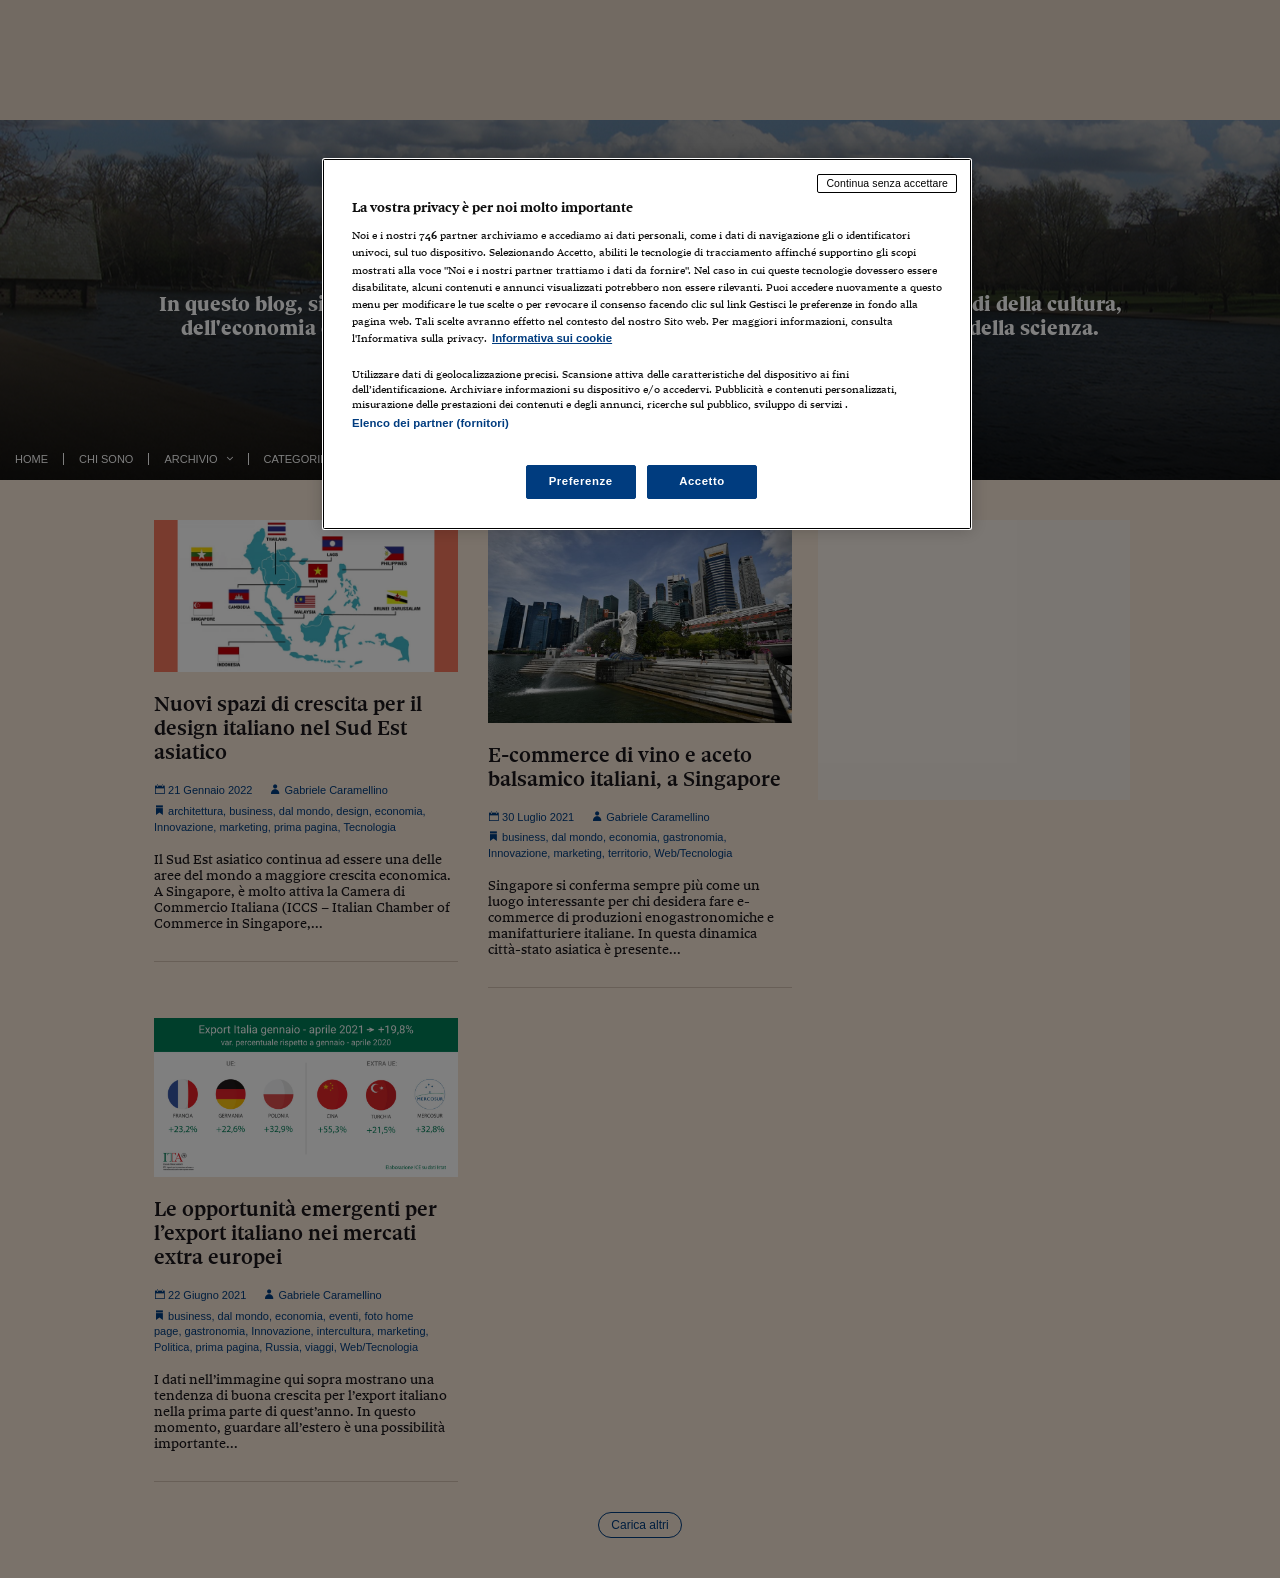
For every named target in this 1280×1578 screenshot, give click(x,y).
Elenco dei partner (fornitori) (430, 423)
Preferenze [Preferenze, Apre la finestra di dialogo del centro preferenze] (581, 481)
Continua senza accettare (887, 183)
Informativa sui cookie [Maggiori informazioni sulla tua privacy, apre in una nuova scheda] (552, 338)
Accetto (702, 481)
